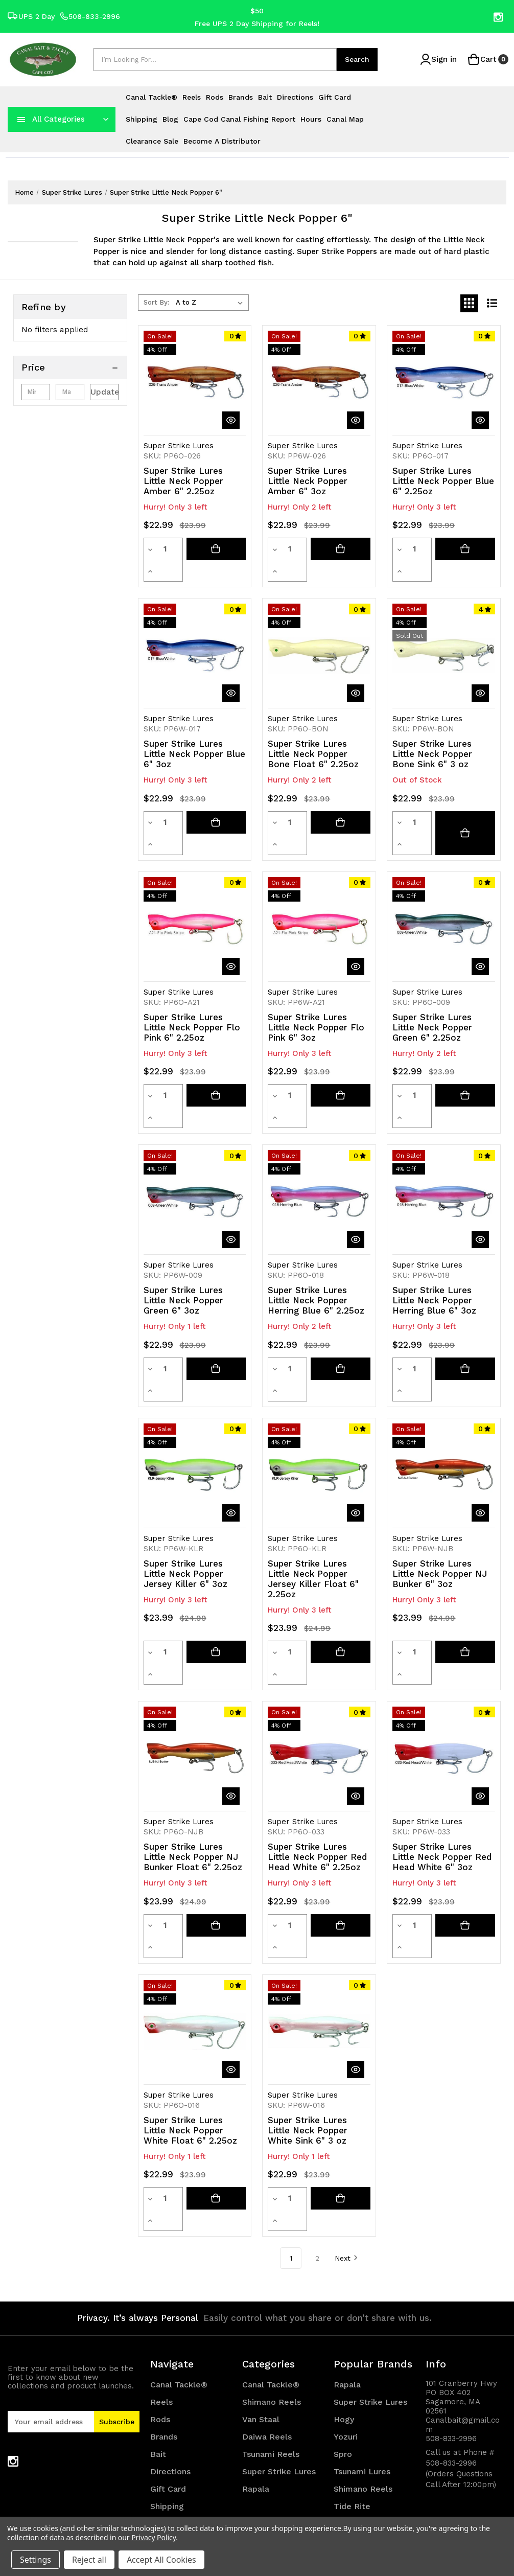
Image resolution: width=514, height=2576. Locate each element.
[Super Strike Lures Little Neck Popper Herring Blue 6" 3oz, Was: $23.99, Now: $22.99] (443, 1137)
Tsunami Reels (270, 2304)
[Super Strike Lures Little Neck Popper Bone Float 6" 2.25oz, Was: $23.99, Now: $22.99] (319, 633)
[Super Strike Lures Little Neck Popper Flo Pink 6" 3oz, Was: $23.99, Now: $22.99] (319, 885)
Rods (214, 97)
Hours (310, 119)
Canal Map (345, 119)
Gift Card (334, 97)
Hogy (344, 2269)
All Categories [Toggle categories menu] (58, 119)
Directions (295, 97)
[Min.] (36, 392)
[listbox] (211, 302)
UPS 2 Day (31, 16)
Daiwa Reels (267, 2286)
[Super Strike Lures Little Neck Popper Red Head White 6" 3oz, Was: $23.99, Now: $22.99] (443, 1650)
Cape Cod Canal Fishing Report (239, 119)
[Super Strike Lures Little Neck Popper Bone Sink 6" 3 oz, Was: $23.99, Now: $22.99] (443, 633)
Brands (240, 97)
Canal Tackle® (151, 97)
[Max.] (70, 392)
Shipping (141, 119)
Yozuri (346, 2286)
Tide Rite (352, 2356)
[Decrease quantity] (149, 549)
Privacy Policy (153, 2537)
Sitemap (166, 2502)
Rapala (255, 2338)
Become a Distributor (222, 141)
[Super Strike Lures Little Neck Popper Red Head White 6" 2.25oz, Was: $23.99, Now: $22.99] (319, 1650)
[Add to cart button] (216, 549)
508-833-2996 (90, 16)
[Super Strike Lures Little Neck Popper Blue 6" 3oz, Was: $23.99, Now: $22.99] (195, 633)
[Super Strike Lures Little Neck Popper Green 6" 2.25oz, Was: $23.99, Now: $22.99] (443, 885)
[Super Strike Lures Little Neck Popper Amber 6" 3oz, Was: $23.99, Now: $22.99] (319, 382)
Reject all (89, 2559)
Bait (265, 97)
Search (357, 59)
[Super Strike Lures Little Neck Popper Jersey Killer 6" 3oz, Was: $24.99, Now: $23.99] (195, 1389)
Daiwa (346, 2391)
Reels (191, 97)
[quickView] (231, 420)
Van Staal (260, 2269)
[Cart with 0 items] (486, 59)
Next (346, 2107)
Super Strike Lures (279, 2321)
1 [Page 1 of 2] (291, 2108)
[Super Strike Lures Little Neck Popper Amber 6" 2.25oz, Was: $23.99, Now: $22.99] (195, 382)
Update (104, 392)
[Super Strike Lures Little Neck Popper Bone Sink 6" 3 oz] (465, 801)
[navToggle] (21, 119)
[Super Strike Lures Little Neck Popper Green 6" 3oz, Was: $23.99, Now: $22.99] (195, 1137)
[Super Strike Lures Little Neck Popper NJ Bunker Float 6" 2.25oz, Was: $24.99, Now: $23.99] (195, 1650)
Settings (35, 2559)
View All (350, 2408)
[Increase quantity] (176, 549)
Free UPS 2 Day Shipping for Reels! (257, 23)
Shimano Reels (271, 2252)
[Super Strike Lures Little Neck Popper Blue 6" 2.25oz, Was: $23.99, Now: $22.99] (443, 382)
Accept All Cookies (161, 2559)
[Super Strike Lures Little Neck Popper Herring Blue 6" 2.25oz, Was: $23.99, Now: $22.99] (319, 1137)
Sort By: (156, 302)
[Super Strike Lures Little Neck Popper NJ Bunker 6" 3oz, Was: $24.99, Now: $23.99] (443, 1389)
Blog (170, 119)
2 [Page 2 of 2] (317, 2108)
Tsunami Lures (362, 2321)
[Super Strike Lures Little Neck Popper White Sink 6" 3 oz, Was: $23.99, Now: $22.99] (319, 1902)
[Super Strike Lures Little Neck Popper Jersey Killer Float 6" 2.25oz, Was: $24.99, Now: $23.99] (319, 1389)
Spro (343, 2304)
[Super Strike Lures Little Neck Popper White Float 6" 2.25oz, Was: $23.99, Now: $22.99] (195, 1902)
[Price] (70, 367)
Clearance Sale (152, 141)
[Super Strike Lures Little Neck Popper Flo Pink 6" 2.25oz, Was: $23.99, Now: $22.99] (195, 885)
